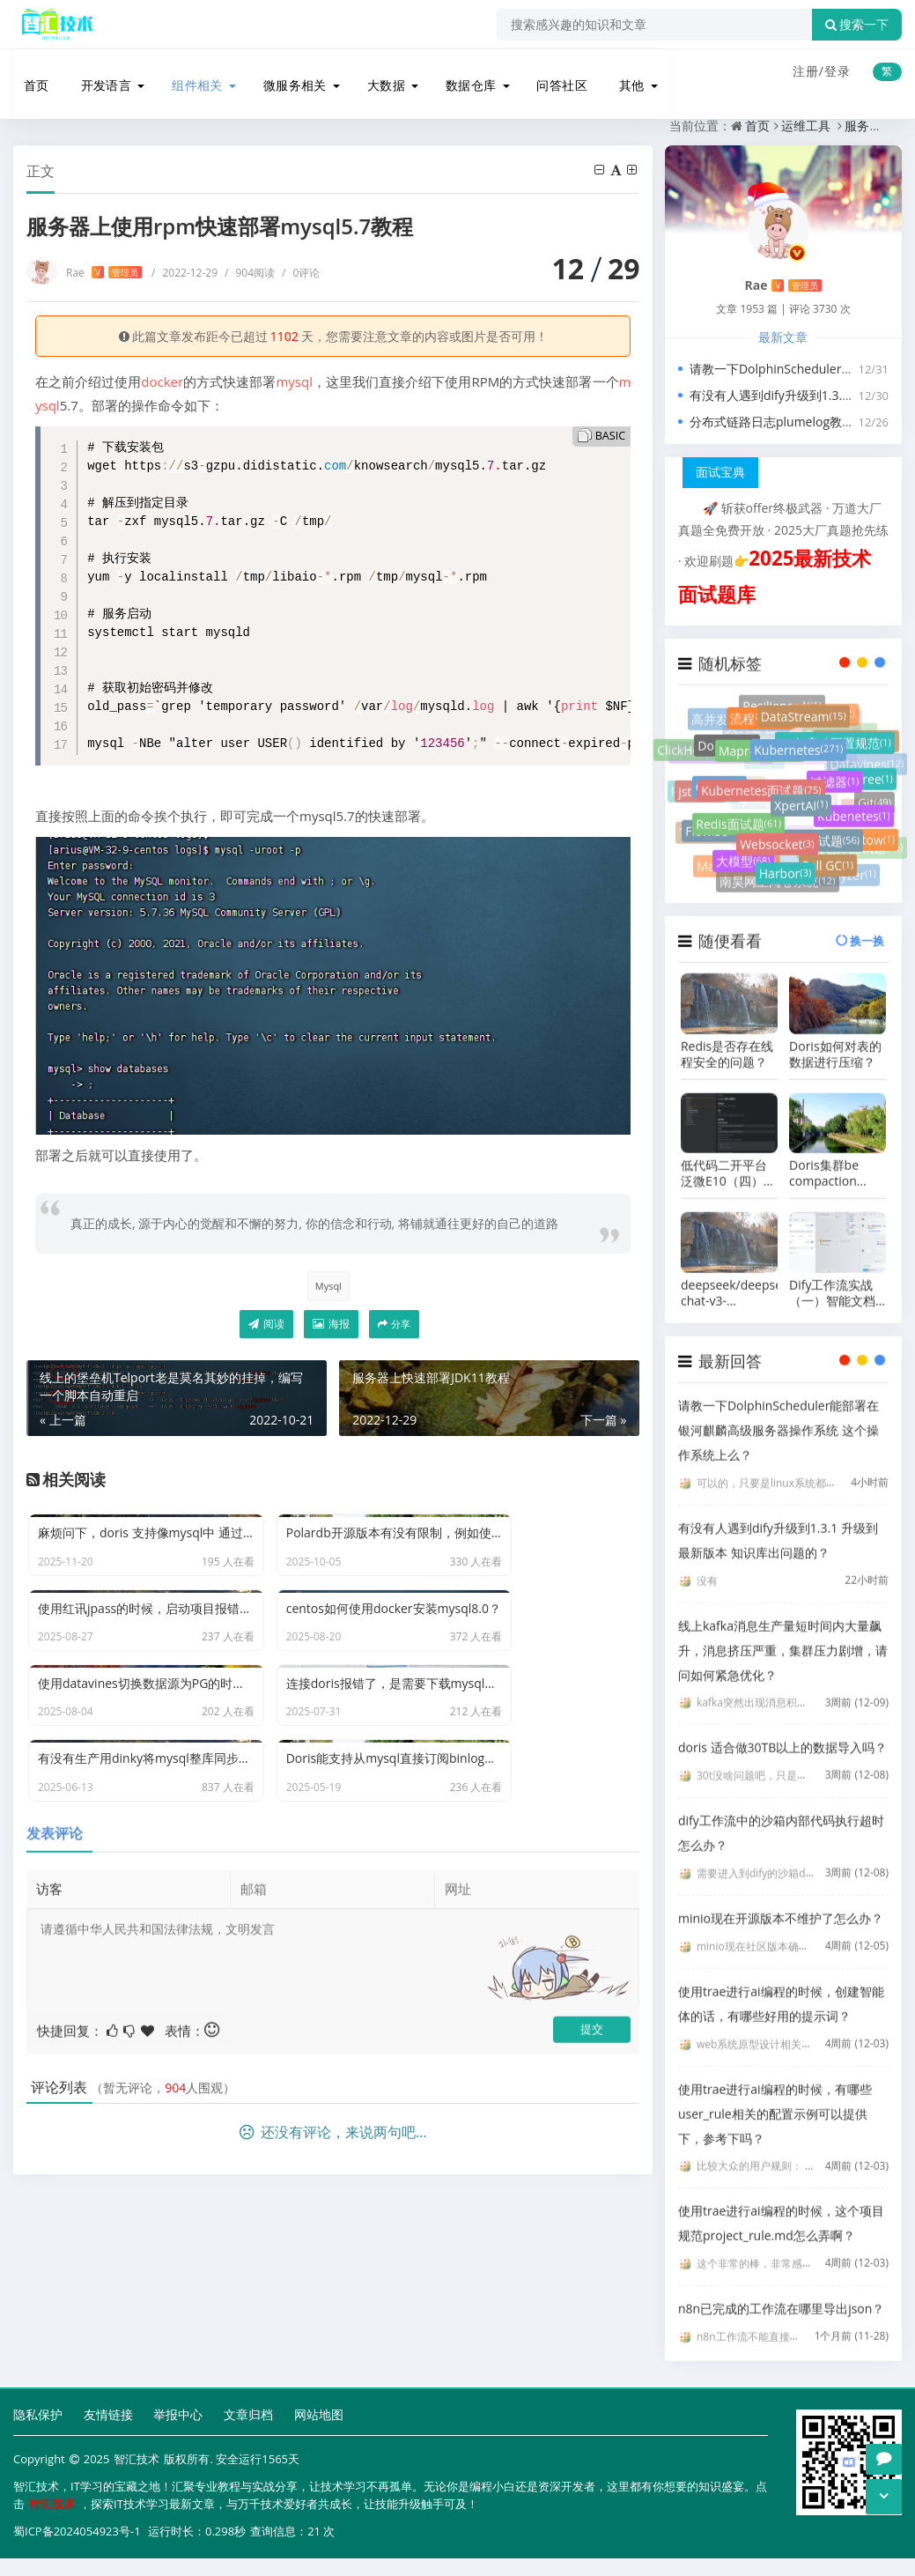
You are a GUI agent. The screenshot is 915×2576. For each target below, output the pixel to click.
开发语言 (96, 73)
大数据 (378, 73)
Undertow (860, 826)
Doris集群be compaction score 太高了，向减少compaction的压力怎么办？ (837, 1158)
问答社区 (554, 73)
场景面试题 (820, 842)
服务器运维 (220, 123)
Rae (104, 270)
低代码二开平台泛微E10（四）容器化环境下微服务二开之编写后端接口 (728, 1158)
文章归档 (248, 2412)
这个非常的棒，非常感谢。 (760, 2248)
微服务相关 (286, 73)
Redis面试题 (738, 826)
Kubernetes (798, 758)
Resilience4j (855, 732)
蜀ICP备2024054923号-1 (77, 2528)
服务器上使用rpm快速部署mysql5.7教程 (377, 123)
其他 (623, 73)
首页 (27, 73)
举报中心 (178, 2412)
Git (874, 786)
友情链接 (108, 2412)
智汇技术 (136, 2458)
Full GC (828, 856)
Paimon (704, 767)
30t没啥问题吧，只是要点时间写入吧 (784, 1760)
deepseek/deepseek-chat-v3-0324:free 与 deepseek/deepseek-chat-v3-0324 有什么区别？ (729, 1277)
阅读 (266, 1325)
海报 (331, 1325)
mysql (294, 379)
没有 (707, 1565)
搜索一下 (857, 25)
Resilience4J (782, 693)
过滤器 (834, 788)
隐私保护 (38, 2412)
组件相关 (187, 73)
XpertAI (801, 814)
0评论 (301, 270)
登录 (837, 71)
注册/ (808, 71)
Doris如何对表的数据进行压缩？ (835, 1039)
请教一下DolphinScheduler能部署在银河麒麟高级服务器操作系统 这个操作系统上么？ (778, 1414)
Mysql (327, 1283)
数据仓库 (462, 73)
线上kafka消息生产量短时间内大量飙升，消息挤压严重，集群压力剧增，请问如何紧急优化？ (783, 1635)
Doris (726, 745)
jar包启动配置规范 (834, 745)
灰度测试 (824, 702)
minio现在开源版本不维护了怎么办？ (780, 1902)
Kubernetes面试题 (761, 799)
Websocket (777, 847)
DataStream (803, 716)
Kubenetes (853, 815)
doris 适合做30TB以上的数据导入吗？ (782, 1732)
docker (162, 379)
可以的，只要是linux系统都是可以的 (782, 1467)
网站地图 (318, 2412)
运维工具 (149, 123)
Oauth (719, 788)
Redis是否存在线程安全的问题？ (727, 1039)
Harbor (785, 865)
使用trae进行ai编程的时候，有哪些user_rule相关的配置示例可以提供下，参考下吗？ (775, 2098)
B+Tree (867, 774)
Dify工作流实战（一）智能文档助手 (832, 1277)
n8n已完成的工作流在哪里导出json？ (781, 2293)
